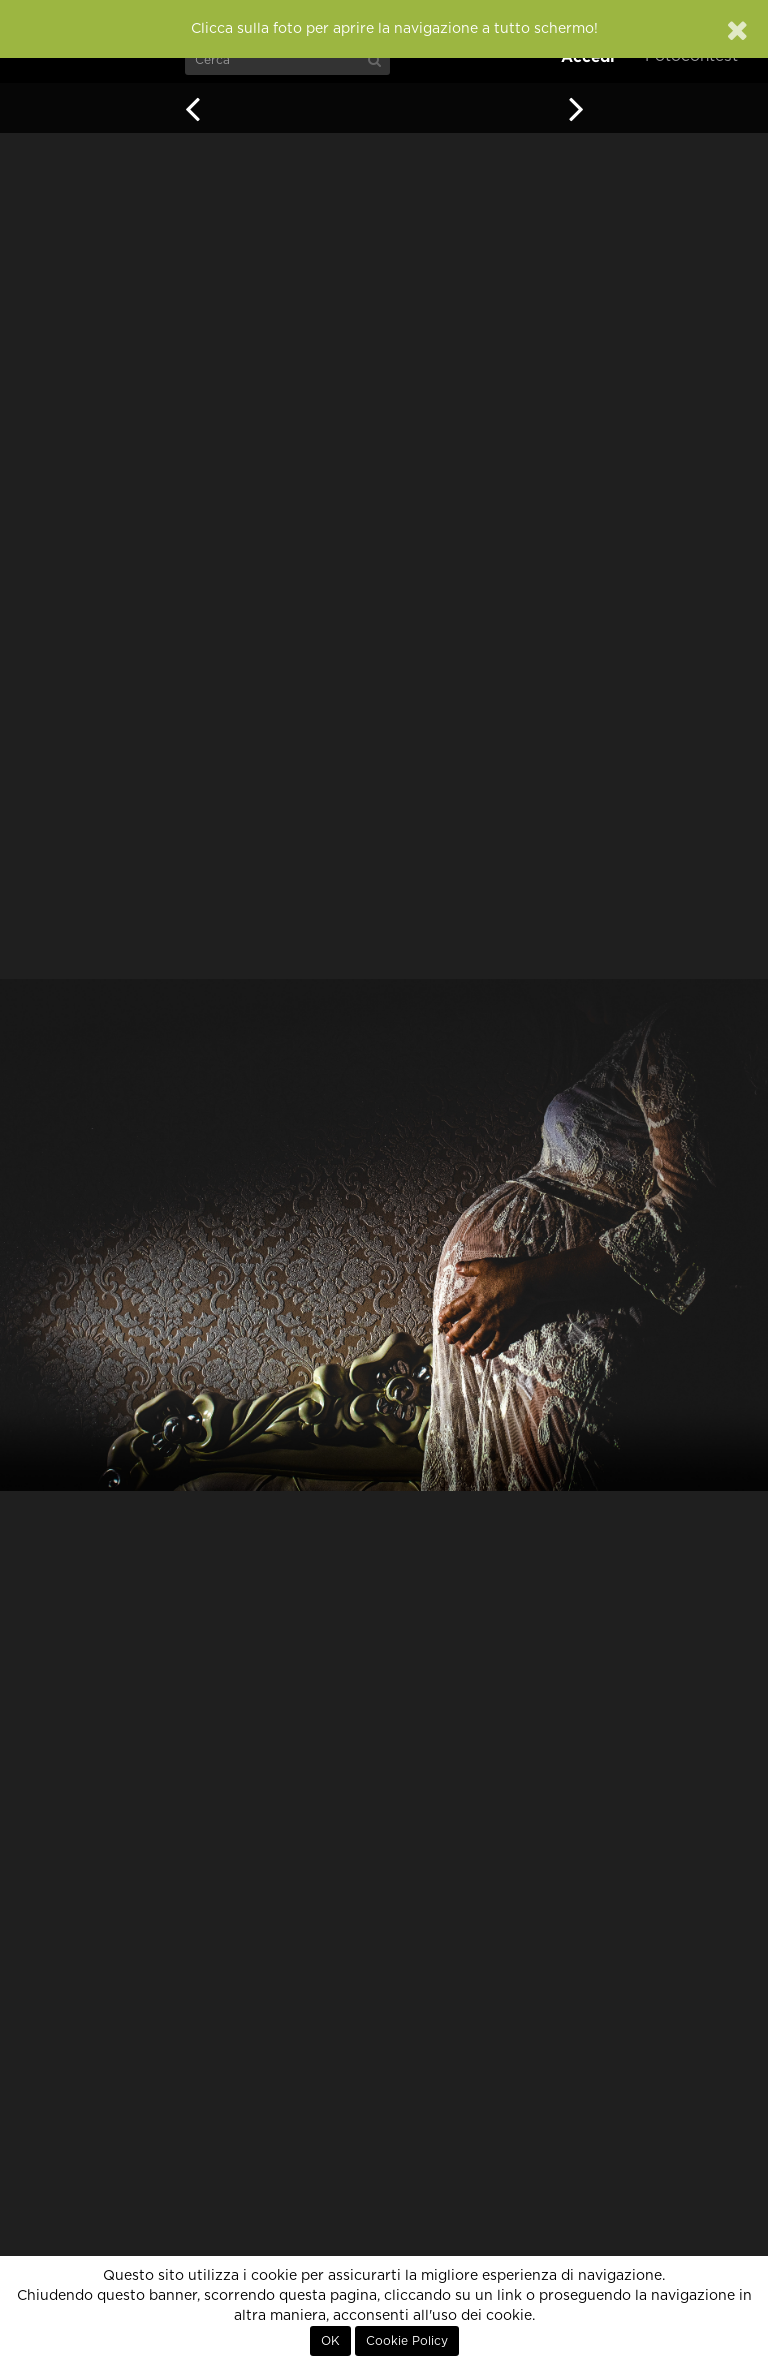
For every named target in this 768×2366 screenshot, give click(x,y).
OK (330, 2341)
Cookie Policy (407, 2341)
